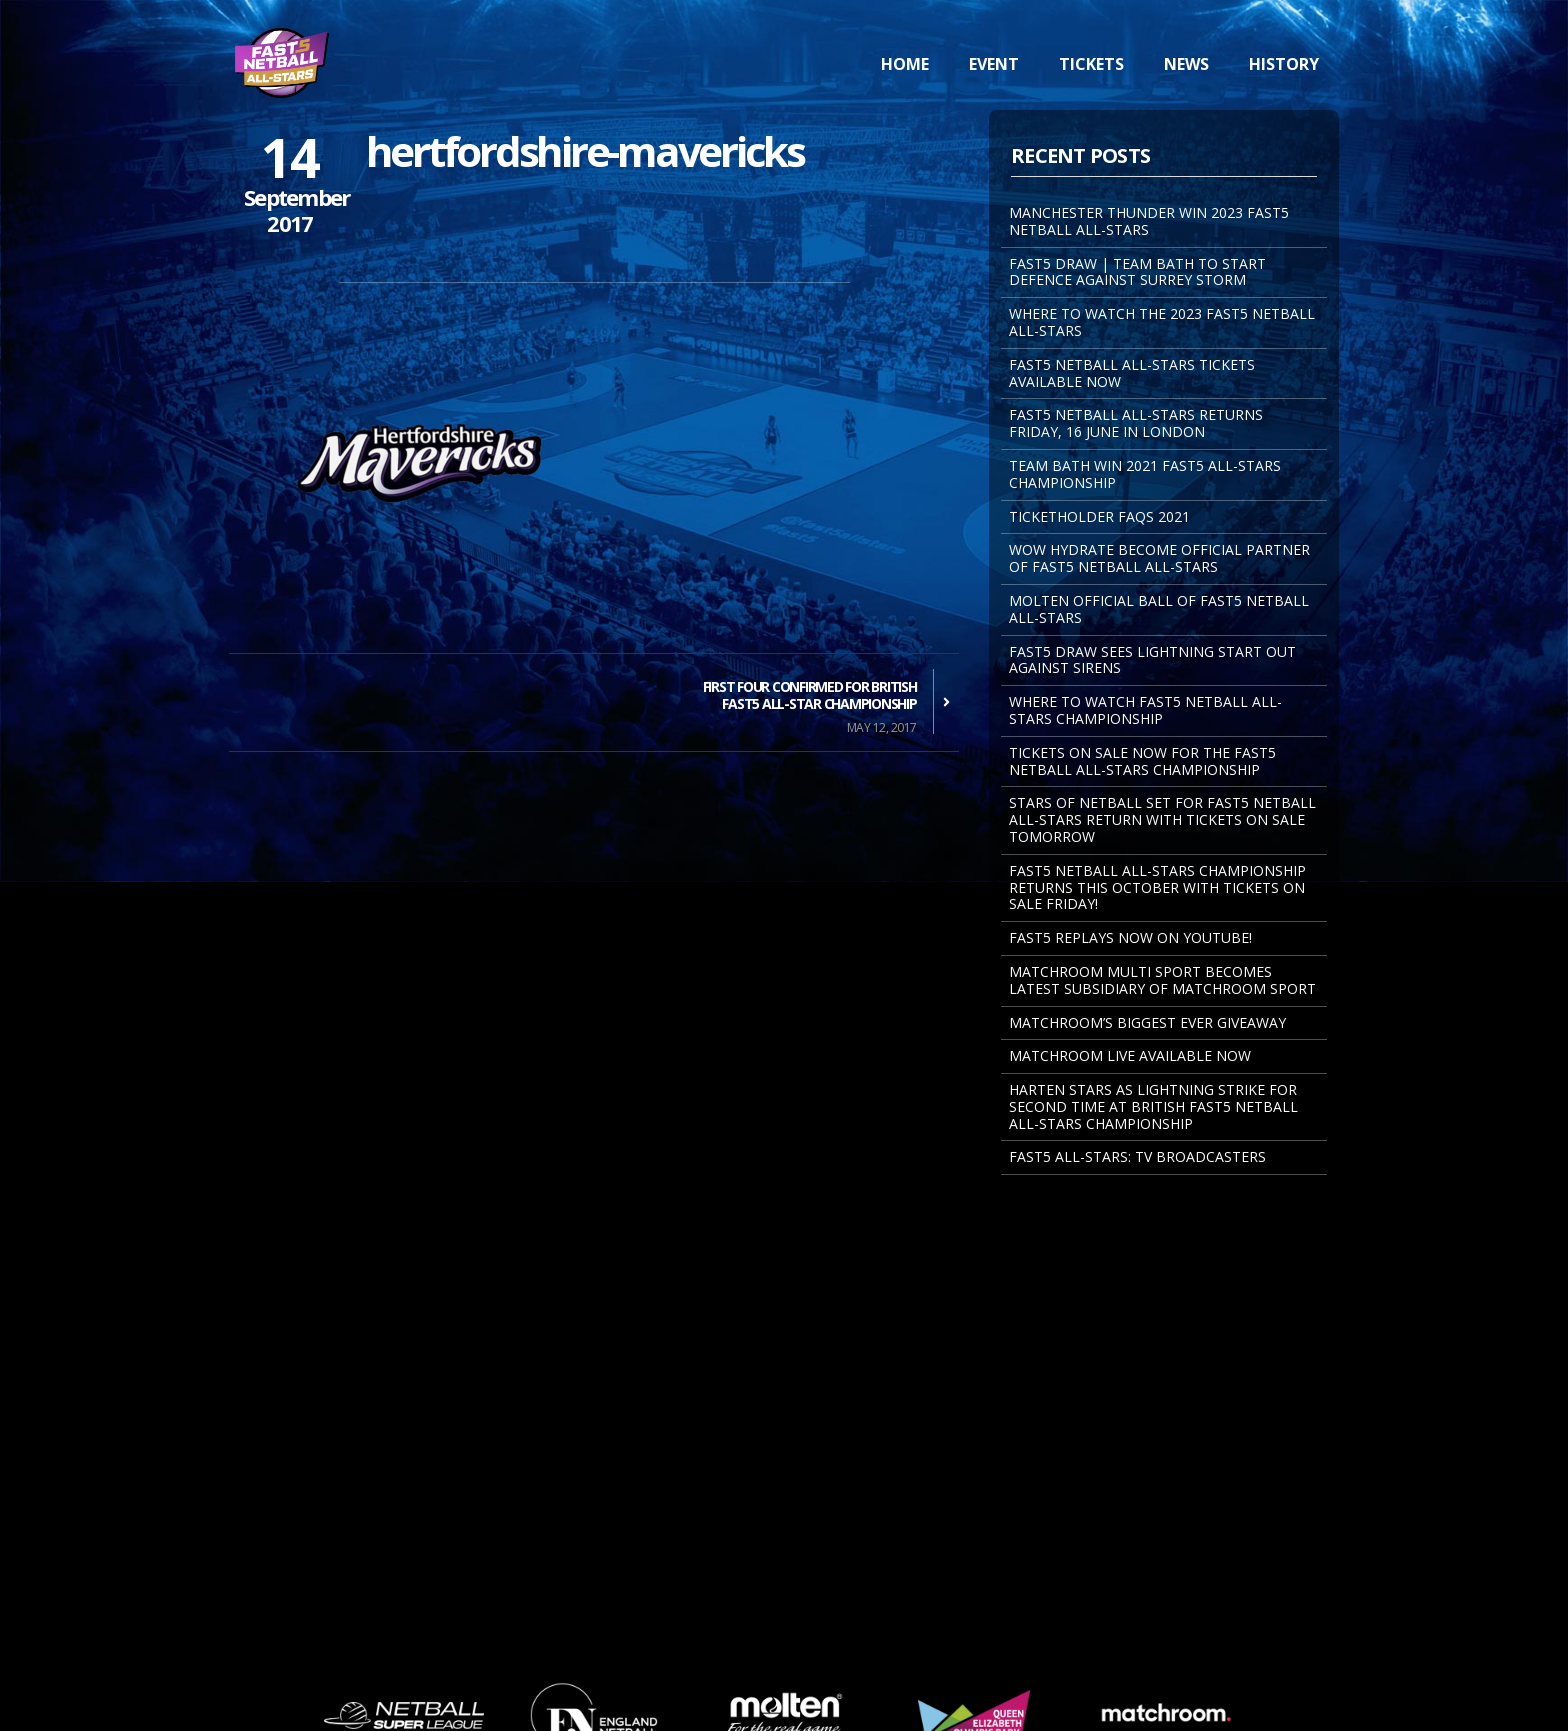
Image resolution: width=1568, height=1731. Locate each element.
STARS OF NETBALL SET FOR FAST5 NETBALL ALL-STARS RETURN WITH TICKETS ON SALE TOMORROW (1162, 819)
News (1186, 64)
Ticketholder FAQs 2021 (1099, 516)
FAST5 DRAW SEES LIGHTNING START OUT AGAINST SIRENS (1152, 660)
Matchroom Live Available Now (1130, 1055)
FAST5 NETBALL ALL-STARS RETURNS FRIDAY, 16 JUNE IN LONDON (1136, 423)
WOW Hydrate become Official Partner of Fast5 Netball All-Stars (1159, 558)
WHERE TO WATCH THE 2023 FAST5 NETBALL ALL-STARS (1162, 322)
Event (994, 64)
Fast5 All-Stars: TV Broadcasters (1137, 1156)
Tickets (1091, 64)
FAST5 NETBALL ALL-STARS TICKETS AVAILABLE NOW (1132, 373)
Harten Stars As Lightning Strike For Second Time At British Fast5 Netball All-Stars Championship (1153, 1106)
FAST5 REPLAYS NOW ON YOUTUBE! (1130, 937)
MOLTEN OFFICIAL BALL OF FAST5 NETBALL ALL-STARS (1159, 609)
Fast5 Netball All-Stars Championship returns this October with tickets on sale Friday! (1157, 887)
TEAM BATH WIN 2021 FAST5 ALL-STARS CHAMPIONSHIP (1145, 474)
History (1284, 64)
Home (905, 64)
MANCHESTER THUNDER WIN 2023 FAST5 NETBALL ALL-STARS (1149, 221)
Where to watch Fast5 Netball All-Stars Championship (1145, 710)
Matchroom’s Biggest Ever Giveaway (1147, 1022)
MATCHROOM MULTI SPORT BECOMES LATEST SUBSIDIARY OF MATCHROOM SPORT (1162, 980)
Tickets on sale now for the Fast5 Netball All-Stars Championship (1142, 761)
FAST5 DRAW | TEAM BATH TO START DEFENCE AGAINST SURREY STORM (1137, 272)
